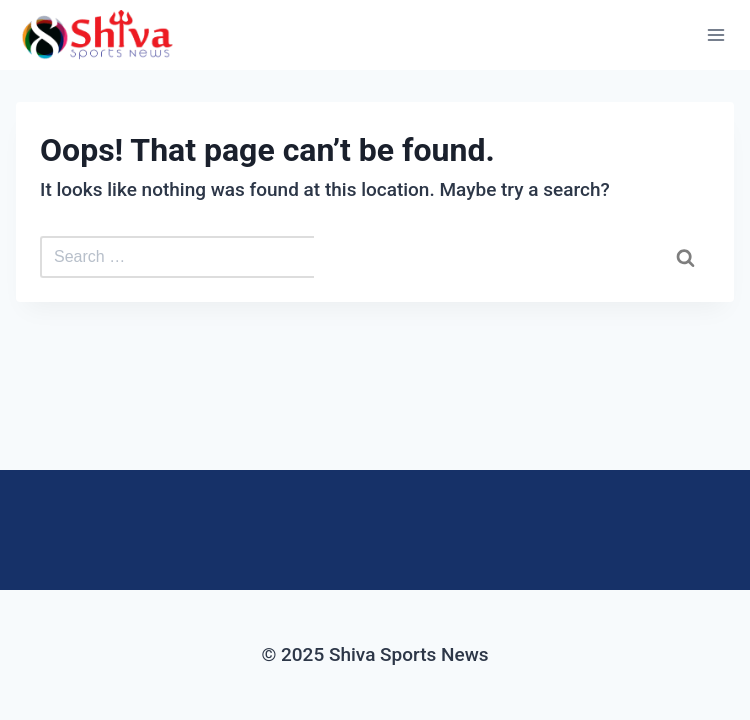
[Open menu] (715, 34)
